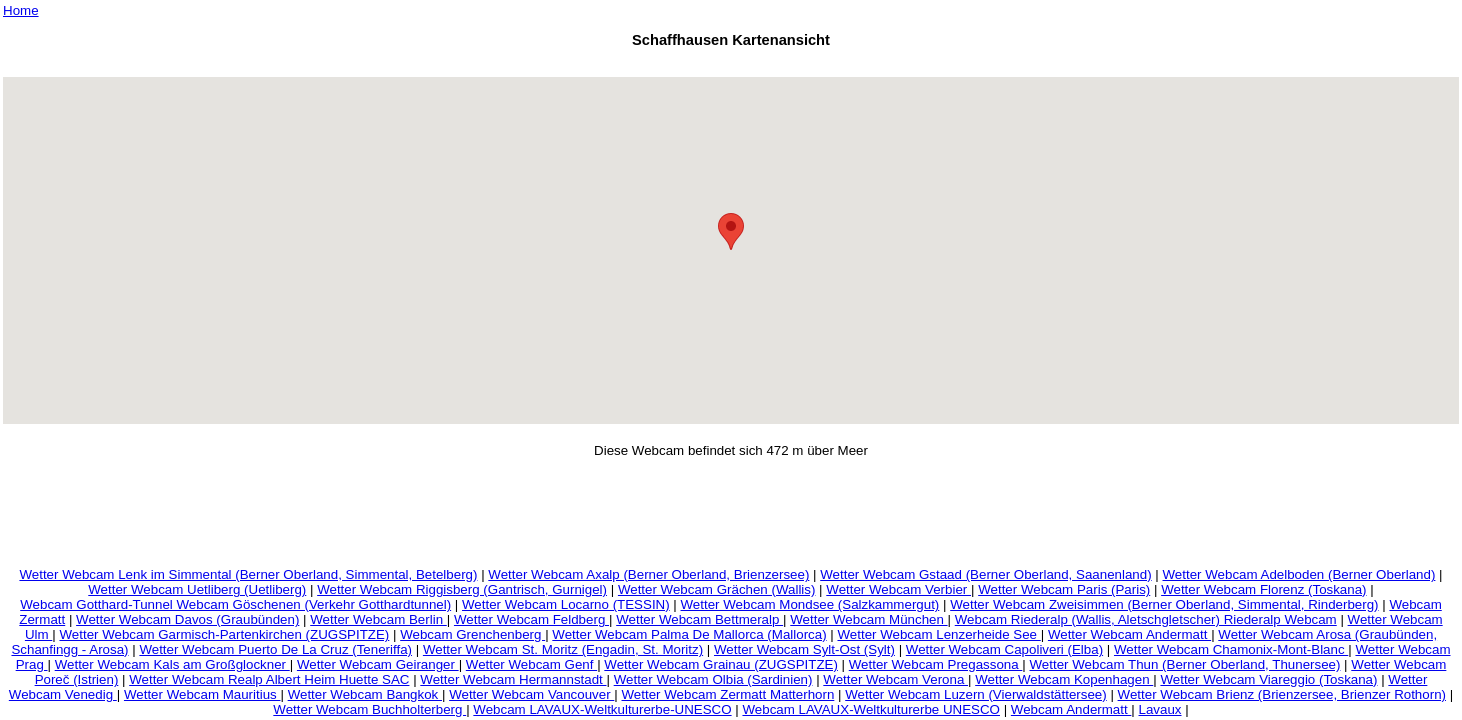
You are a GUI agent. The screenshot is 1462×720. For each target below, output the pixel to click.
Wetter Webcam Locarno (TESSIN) (566, 604)
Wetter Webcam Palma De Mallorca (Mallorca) (689, 634)
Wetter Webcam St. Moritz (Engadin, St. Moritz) (563, 649)
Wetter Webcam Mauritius (202, 694)
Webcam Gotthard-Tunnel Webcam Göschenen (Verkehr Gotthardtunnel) (235, 604)
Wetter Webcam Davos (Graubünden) (187, 619)
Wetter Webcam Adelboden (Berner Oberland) (1299, 574)
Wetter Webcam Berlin (378, 619)
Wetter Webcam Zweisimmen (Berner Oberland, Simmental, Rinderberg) (1164, 604)
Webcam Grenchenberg (472, 634)
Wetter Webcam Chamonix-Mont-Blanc (1231, 649)
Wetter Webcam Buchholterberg (369, 709)
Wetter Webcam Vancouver (531, 694)
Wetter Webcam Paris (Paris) (1064, 589)
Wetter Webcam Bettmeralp (699, 619)
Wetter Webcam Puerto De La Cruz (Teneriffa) (275, 649)
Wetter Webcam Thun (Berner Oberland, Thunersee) (1185, 664)
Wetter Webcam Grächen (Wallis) (717, 589)
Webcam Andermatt (1071, 709)
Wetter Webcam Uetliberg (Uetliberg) (197, 589)
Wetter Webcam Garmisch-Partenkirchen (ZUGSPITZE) (224, 634)
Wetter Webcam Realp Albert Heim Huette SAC (269, 679)
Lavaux (1160, 709)
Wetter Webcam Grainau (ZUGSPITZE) (721, 664)
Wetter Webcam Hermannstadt (513, 679)
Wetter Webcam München (868, 619)
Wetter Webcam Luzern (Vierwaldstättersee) (976, 694)
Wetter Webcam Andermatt (1129, 634)
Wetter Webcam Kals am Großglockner (172, 664)
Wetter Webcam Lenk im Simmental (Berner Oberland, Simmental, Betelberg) (248, 574)
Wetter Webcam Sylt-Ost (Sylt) (804, 649)
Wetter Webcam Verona (895, 679)
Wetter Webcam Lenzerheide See (938, 634)
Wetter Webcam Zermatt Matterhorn (728, 694)
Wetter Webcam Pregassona (936, 664)
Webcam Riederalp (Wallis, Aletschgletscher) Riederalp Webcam (1146, 619)
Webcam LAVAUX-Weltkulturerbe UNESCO (871, 709)
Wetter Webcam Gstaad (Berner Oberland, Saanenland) (985, 574)
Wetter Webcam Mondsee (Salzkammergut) (810, 604)
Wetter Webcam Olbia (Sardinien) (713, 679)
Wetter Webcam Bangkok (365, 694)
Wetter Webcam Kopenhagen (1064, 679)
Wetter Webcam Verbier (898, 589)
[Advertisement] (731, 65)
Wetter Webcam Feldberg (531, 619)
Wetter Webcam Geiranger (378, 664)
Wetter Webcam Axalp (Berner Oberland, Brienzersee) (648, 574)
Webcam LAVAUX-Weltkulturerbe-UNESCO (602, 709)
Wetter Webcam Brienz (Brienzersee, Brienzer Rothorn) (1282, 694)
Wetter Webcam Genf (531, 664)
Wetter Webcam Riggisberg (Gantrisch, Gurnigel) (462, 589)
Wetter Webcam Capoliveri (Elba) (1004, 649)
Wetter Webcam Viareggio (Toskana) (1268, 679)
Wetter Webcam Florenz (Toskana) (1263, 589)
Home (21, 10)
